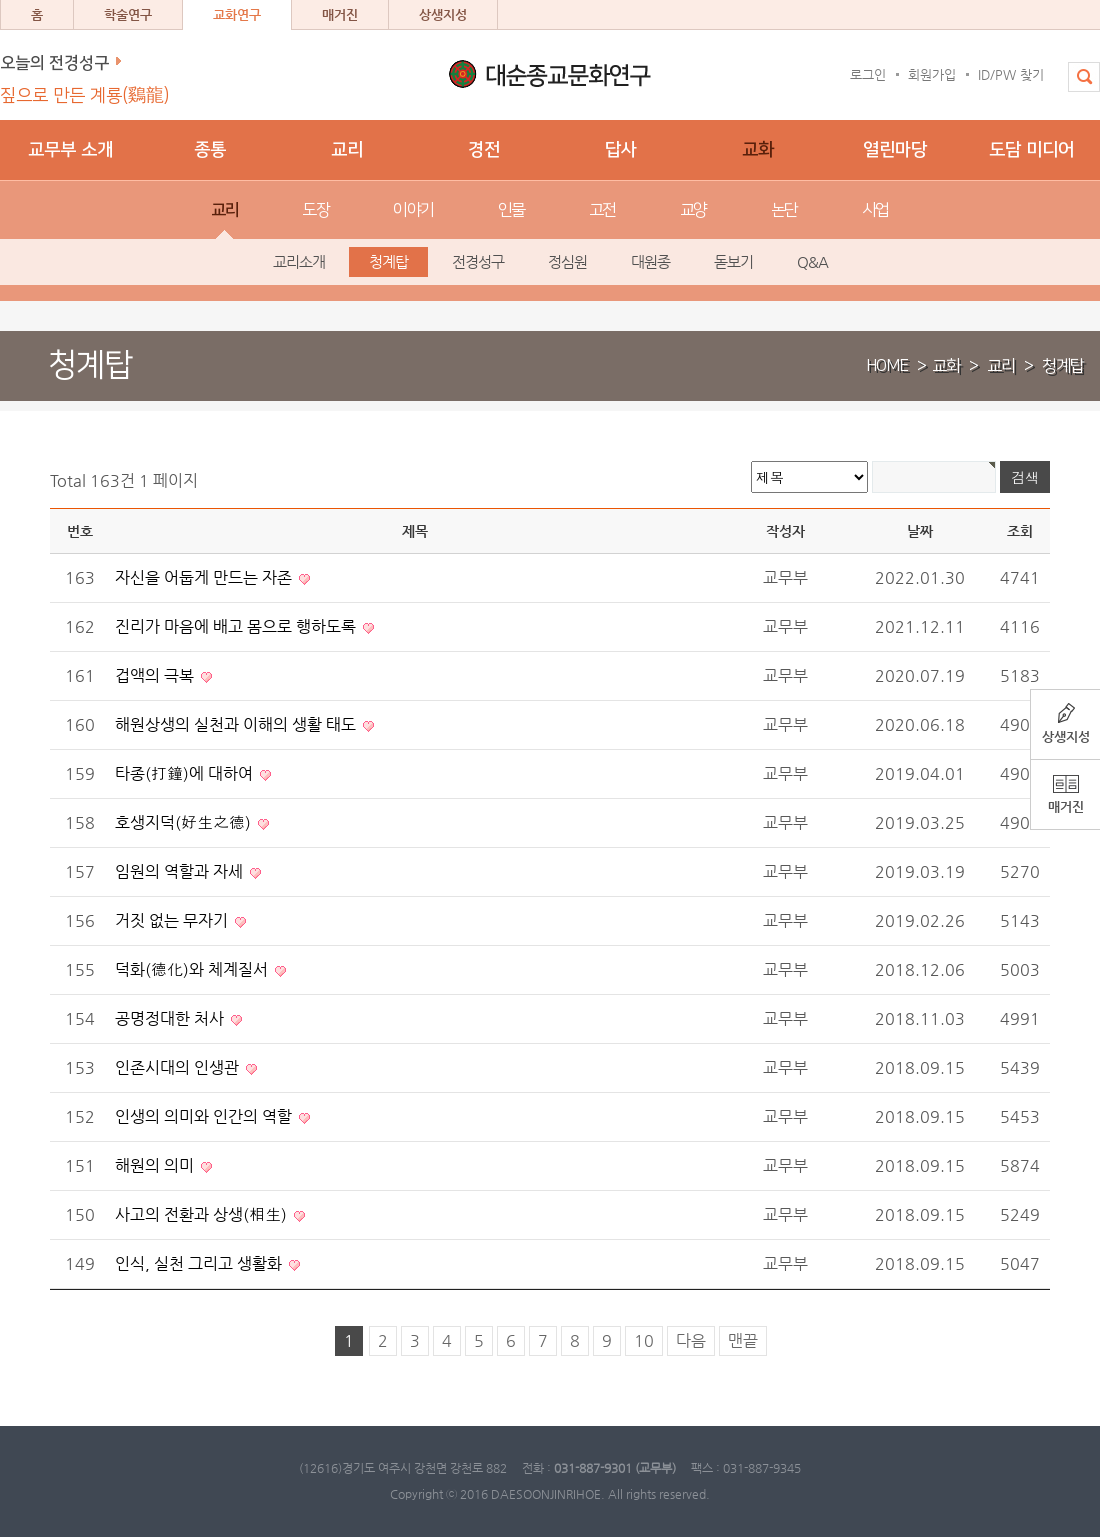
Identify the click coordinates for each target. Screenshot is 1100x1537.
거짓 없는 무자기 (173, 920)
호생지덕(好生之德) (185, 822)
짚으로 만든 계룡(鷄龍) (84, 96)
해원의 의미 (156, 1165)
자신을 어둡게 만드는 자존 (205, 577)
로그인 (868, 74)
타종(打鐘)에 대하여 (186, 773)
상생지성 (443, 14)
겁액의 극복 (156, 675)
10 (644, 1340)
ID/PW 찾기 (1011, 74)
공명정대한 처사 (171, 1018)
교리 (1001, 366)
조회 (1020, 531)
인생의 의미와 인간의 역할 (205, 1116)
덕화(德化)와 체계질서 (193, 969)
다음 (691, 1340)
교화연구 (237, 14)
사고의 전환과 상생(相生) (203, 1214)
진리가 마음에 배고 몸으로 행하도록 (237, 626)
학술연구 (128, 14)
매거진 (340, 14)
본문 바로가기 (0, 0)
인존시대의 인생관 (179, 1067)
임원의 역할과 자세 (181, 871)
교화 (946, 366)
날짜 (920, 531)
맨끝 (743, 1340)
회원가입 (932, 74)
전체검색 (1077, 87)
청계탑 (1063, 366)
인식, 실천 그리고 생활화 (200, 1263)
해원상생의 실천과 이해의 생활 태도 (237, 724)
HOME (887, 366)
